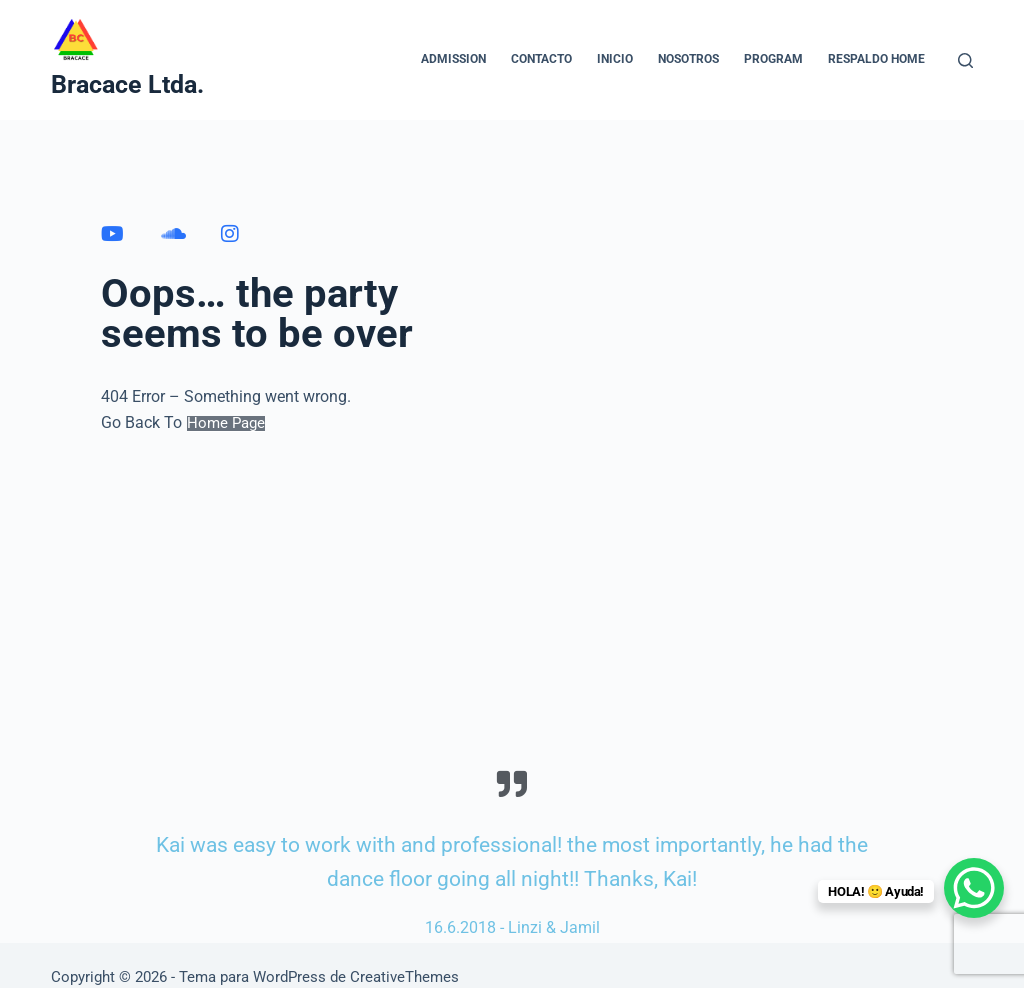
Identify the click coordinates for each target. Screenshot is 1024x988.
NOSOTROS (688, 59)
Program (773, 59)
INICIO (615, 59)
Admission (453, 59)
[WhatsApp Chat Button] (974, 888)
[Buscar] (965, 60)
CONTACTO (541, 59)
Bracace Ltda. (127, 84)
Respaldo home (876, 59)
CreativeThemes (404, 977)
